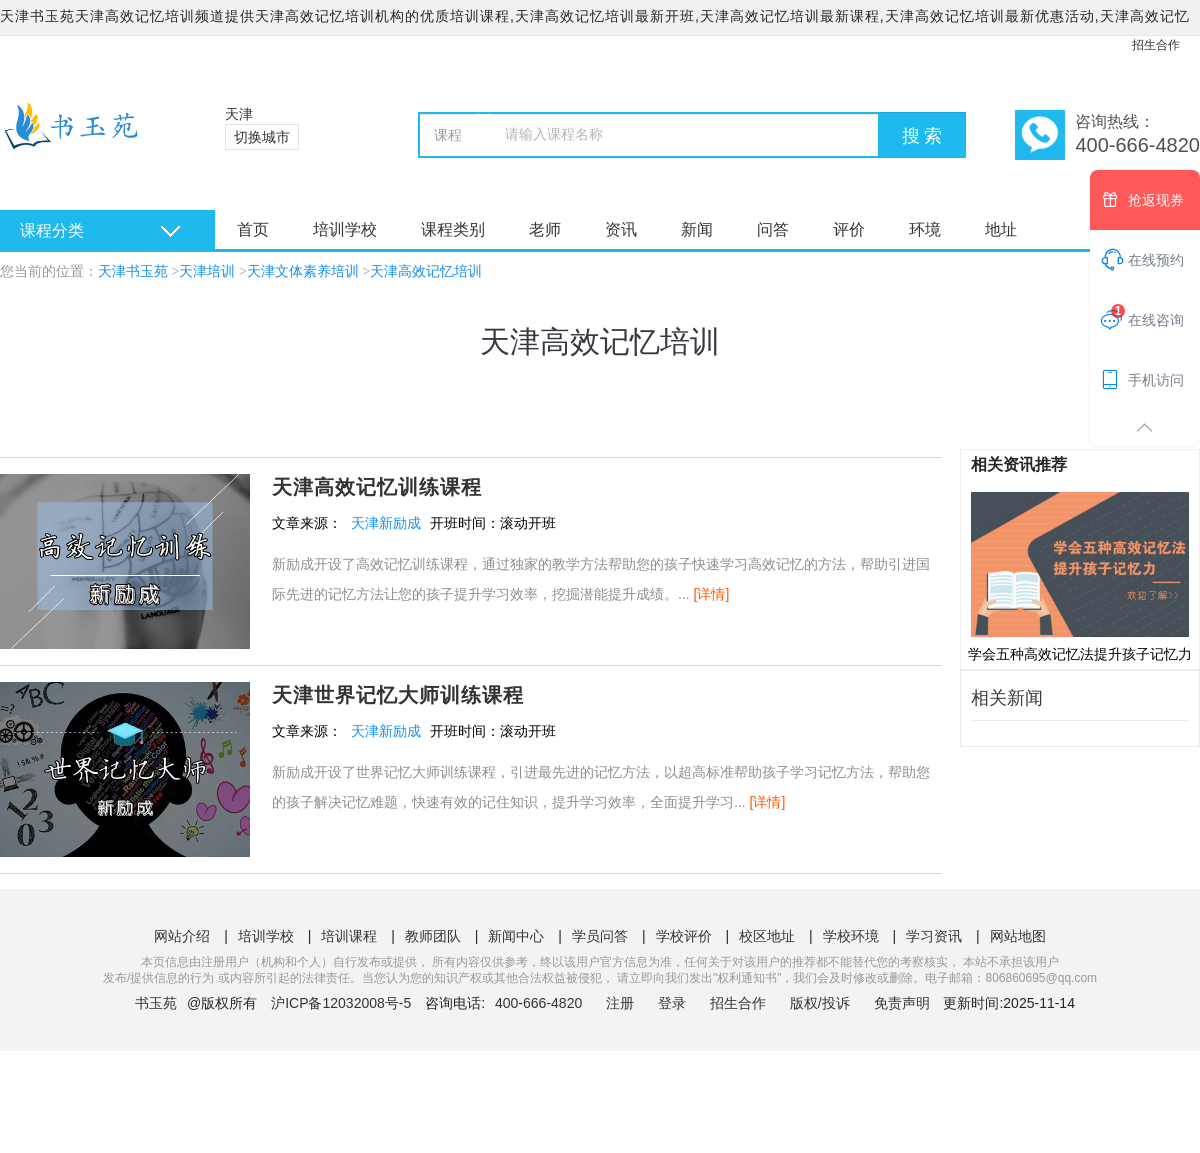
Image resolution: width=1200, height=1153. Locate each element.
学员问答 (600, 936)
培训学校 (345, 229)
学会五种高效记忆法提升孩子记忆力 (1080, 576)
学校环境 (851, 936)
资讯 (621, 229)
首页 (253, 229)
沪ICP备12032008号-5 (341, 1003)
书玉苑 (156, 1003)
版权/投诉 (820, 1003)
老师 (545, 229)
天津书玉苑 (133, 271)
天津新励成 (386, 523)
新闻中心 (516, 936)
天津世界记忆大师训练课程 (398, 695)
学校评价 (684, 936)
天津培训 (207, 271)
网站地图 (1018, 936)
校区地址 (767, 936)
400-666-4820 (540, 1003)
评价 (849, 229)
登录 (672, 1003)
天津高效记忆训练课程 (377, 487)
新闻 (697, 229)
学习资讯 (934, 936)
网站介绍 (182, 936)
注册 (620, 1003)
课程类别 (453, 229)
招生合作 (1156, 45)
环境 (925, 229)
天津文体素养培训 (303, 271)
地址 (1001, 229)
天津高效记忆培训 (426, 271)
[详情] (712, 594)
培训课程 (349, 936)
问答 (773, 229)
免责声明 (902, 1003)
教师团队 (433, 936)
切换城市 (262, 137)
